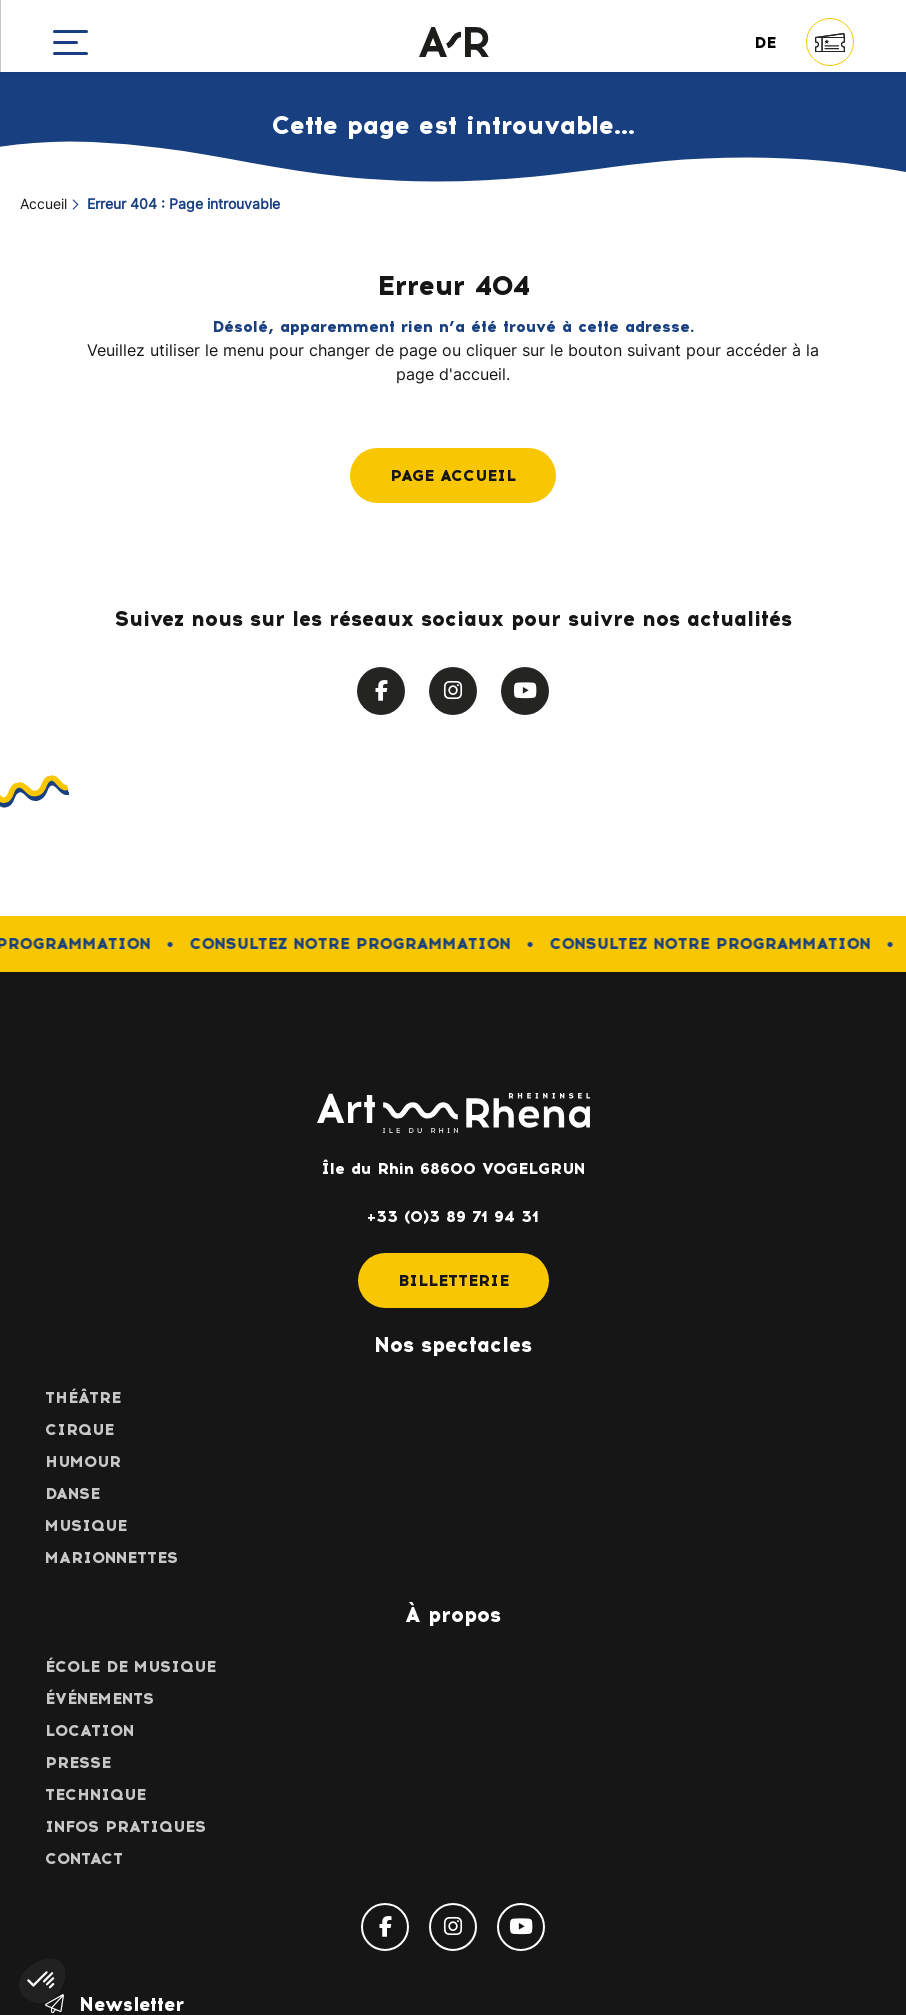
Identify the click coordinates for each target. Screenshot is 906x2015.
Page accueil (453, 475)
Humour (83, 1461)
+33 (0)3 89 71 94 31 (453, 1216)
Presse (78, 1762)
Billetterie (453, 1280)
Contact (84, 1858)
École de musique (130, 1666)
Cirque (79, 1429)
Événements (99, 1698)
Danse (72, 1493)
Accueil (43, 205)
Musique (86, 1525)
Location (89, 1730)
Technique (95, 1794)
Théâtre (83, 1397)
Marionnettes (111, 1557)
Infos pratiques (125, 1826)
